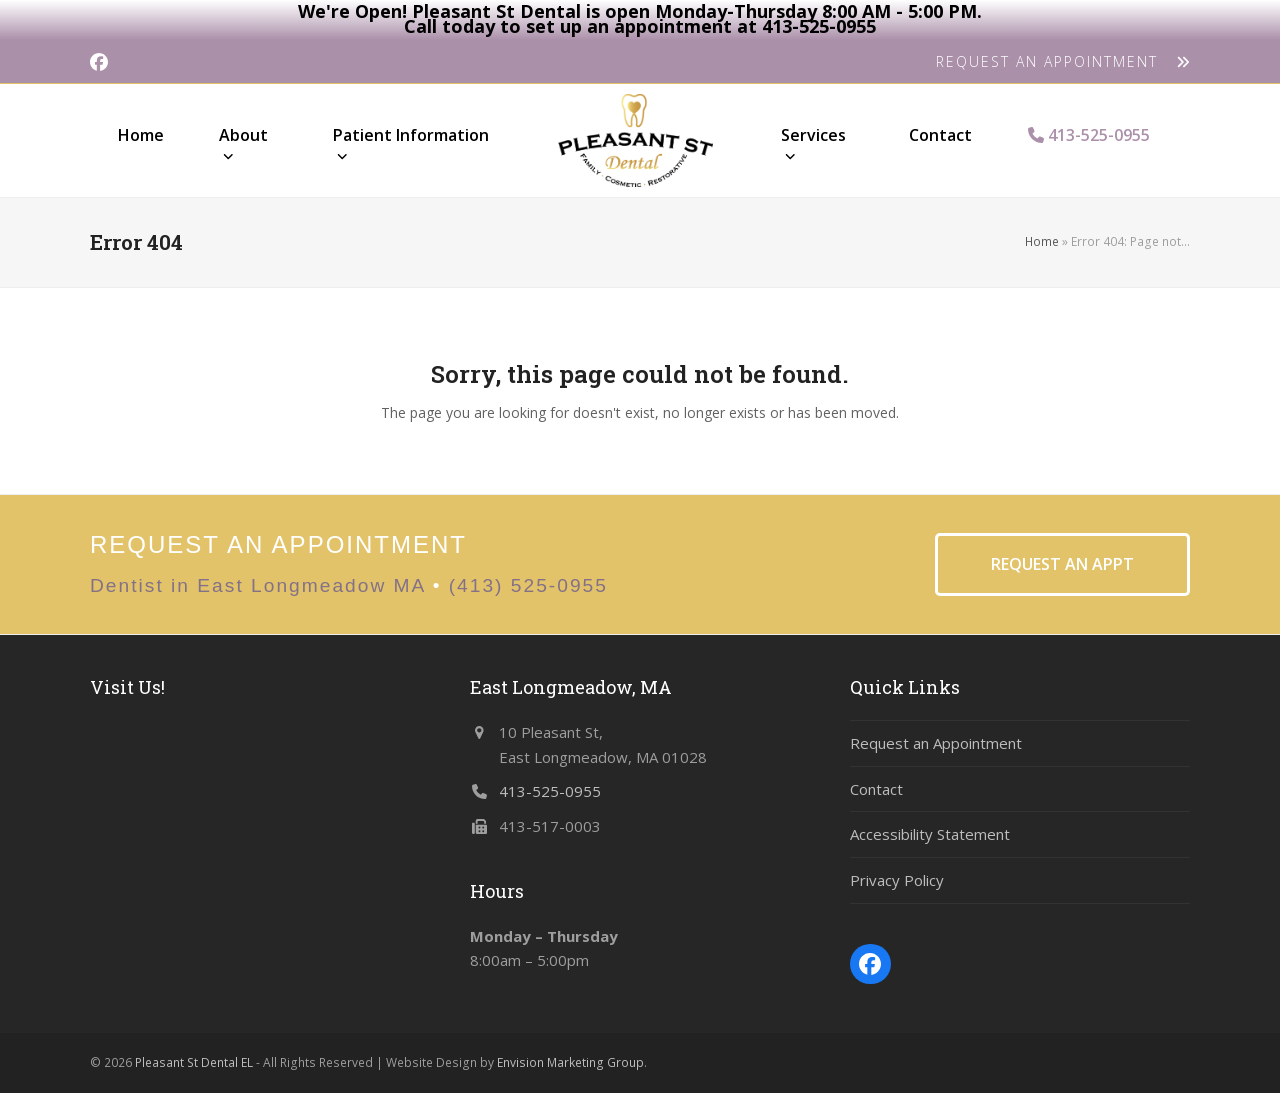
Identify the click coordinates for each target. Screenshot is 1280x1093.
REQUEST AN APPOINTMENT (1063, 61)
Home (1042, 241)
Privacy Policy (897, 880)
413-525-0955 (550, 791)
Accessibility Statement (930, 834)
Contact (876, 789)
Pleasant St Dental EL (194, 1062)
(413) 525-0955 (528, 585)
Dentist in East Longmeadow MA (257, 585)
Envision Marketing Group (570, 1062)
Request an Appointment (936, 743)
